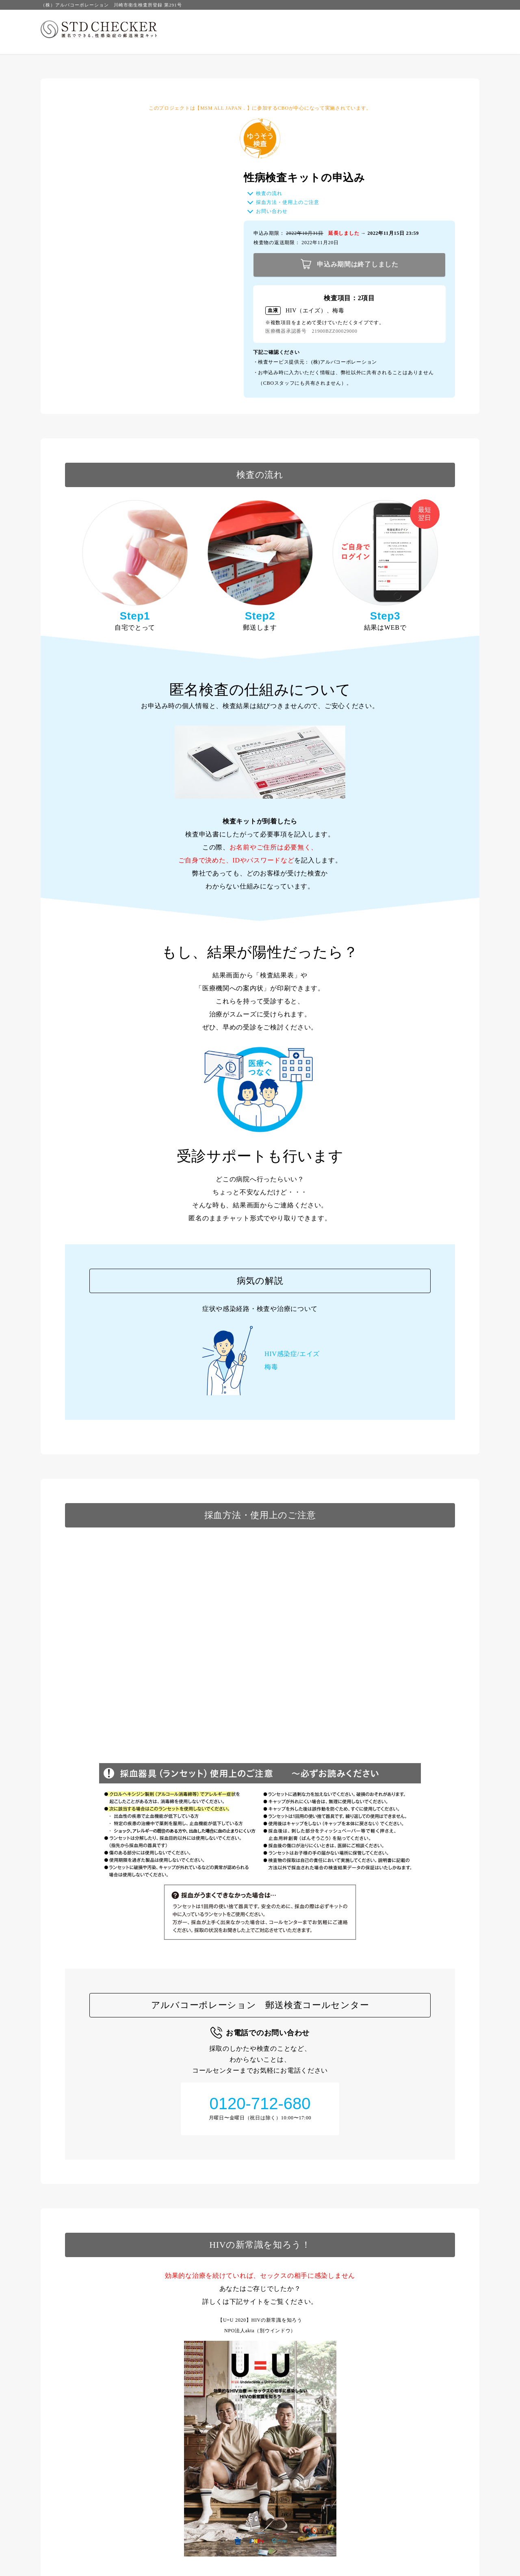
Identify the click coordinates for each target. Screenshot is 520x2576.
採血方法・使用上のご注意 (287, 202)
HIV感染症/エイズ (292, 1353)
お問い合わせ (271, 211)
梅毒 (271, 1366)
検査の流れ (269, 193)
